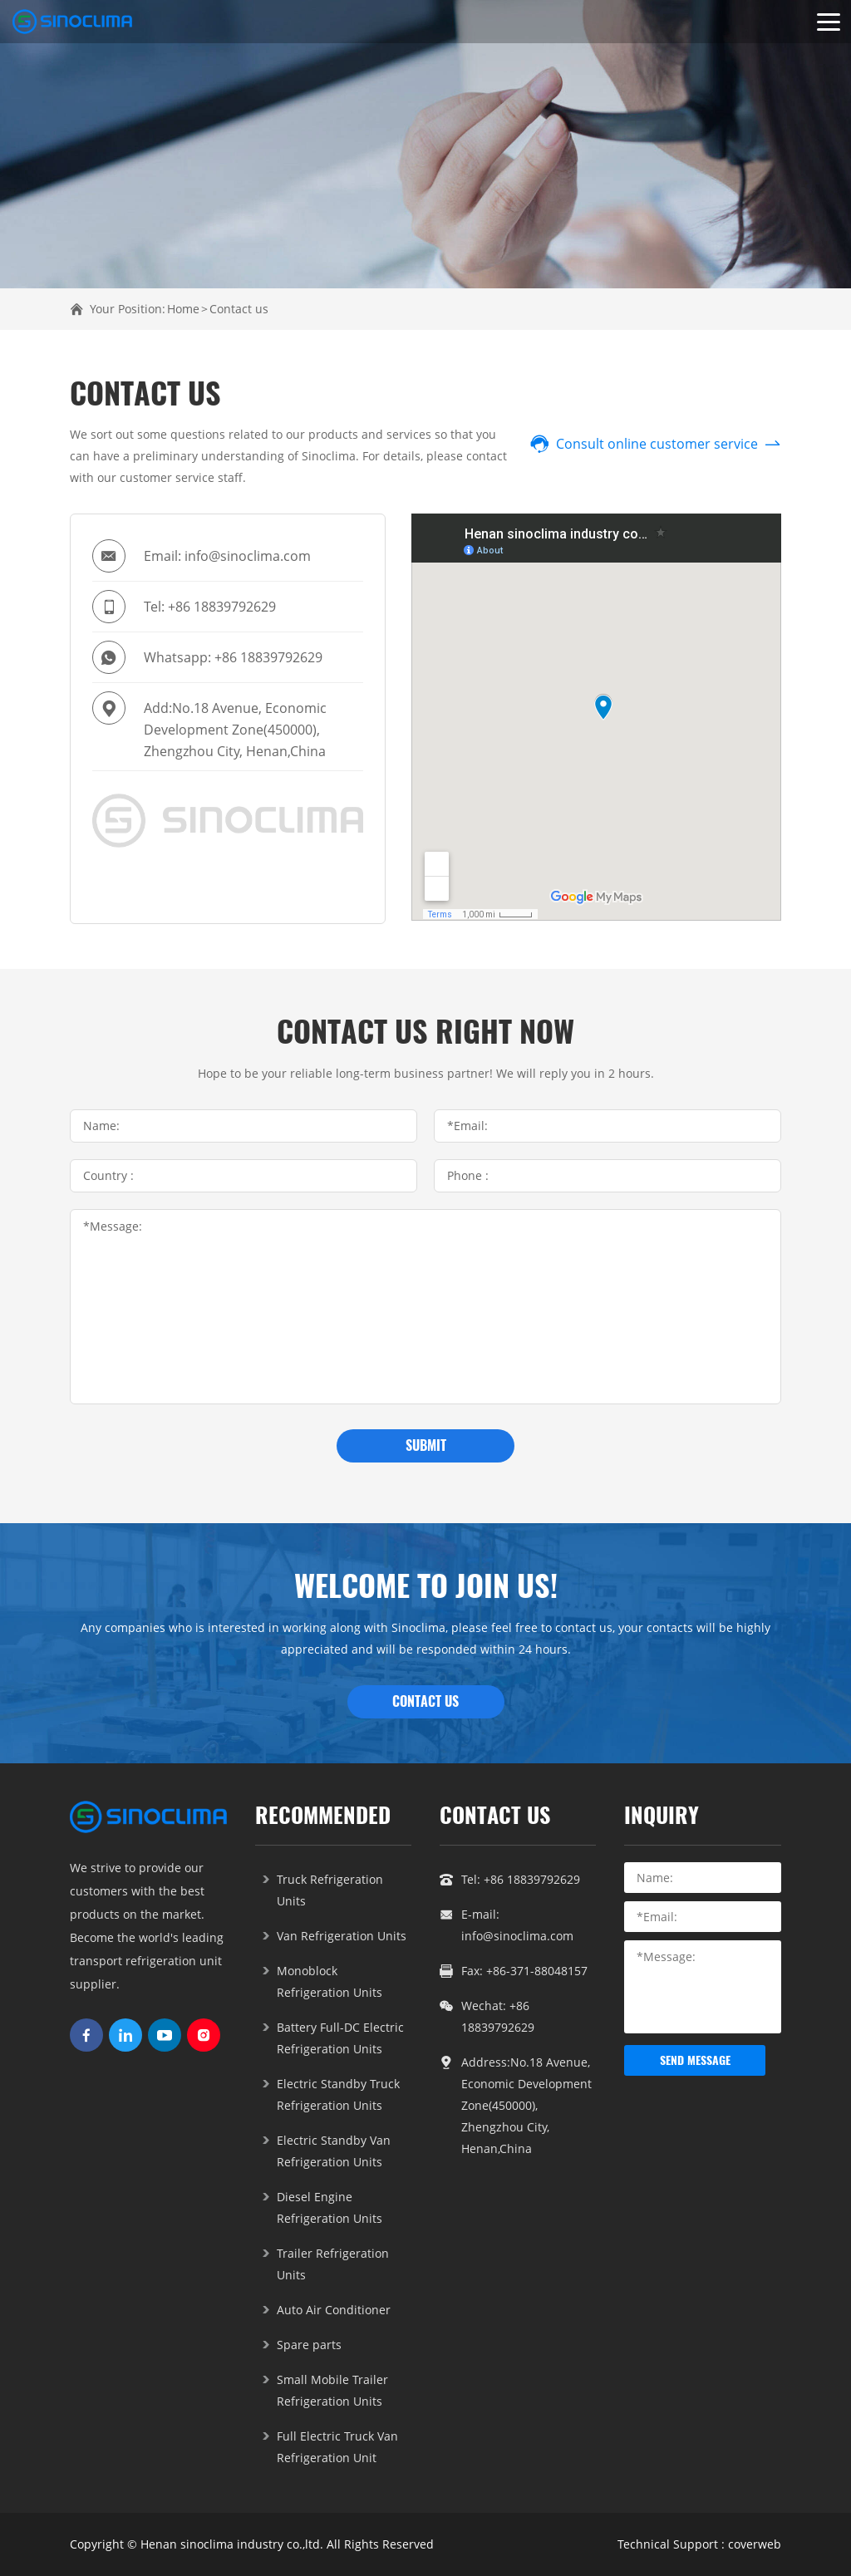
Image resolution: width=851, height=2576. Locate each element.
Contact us (238, 309)
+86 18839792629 (222, 606)
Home (183, 309)
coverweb (754, 2544)
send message (695, 2060)
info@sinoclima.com (247, 556)
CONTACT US (425, 1701)
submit (426, 1445)
